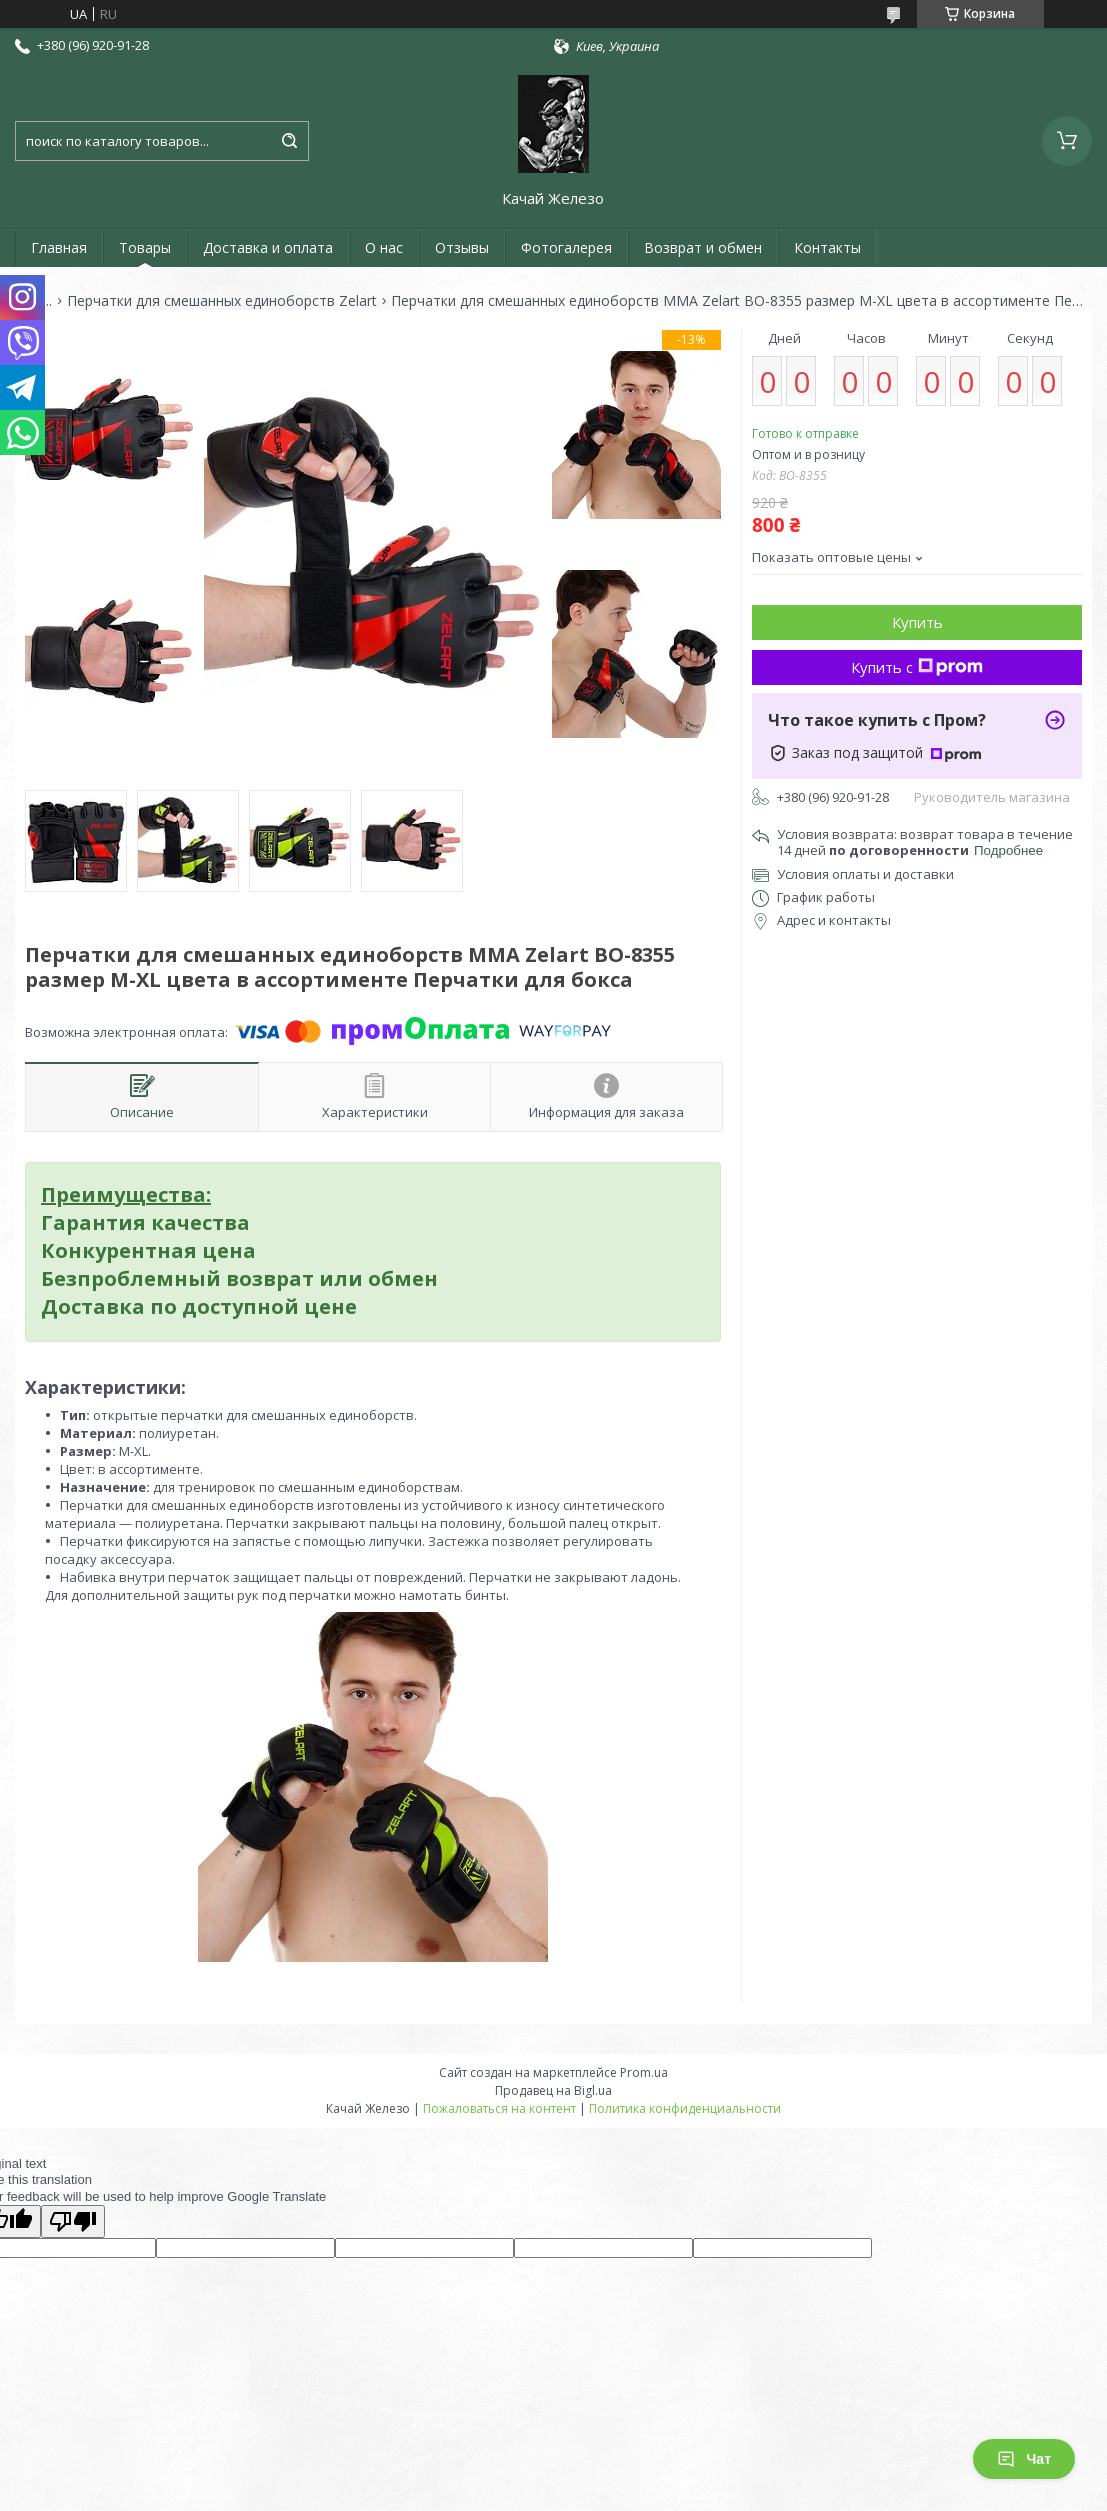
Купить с (917, 667)
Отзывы (462, 247)
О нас (384, 247)
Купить (917, 622)
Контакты (827, 247)
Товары (145, 247)
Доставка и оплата (268, 247)
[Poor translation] (73, 2221)
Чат (1024, 2459)
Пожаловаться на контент (499, 2108)
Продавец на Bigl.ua (553, 2090)
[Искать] (289, 141)
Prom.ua (644, 2072)
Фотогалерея (566, 247)
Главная (59, 247)
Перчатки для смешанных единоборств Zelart (222, 301)
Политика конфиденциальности (685, 2108)
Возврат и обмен (703, 247)
